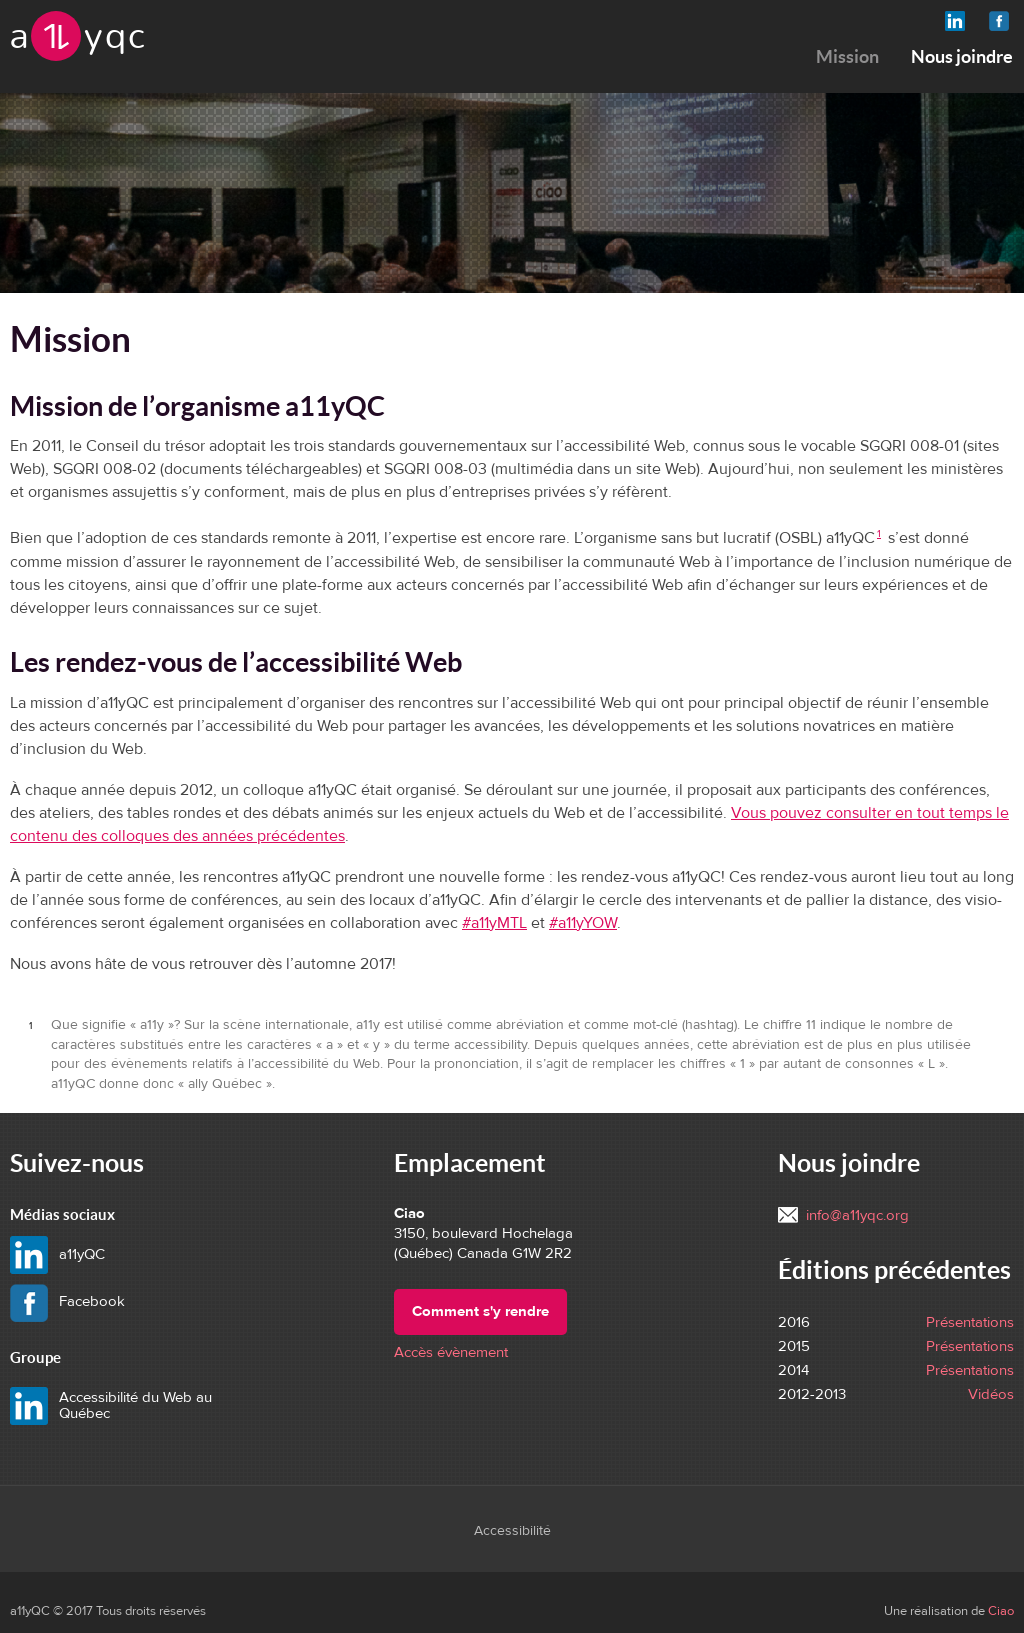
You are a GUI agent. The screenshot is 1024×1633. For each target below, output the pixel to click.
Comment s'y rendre (480, 1311)
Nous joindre (962, 56)
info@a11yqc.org (857, 1215)
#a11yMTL (494, 923)
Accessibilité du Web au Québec (135, 1406)
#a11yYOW (583, 923)
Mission (847, 56)
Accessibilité (512, 1531)
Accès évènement (451, 1352)
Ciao (1001, 1611)
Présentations (970, 1322)
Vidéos (991, 1394)
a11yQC (109, 1254)
